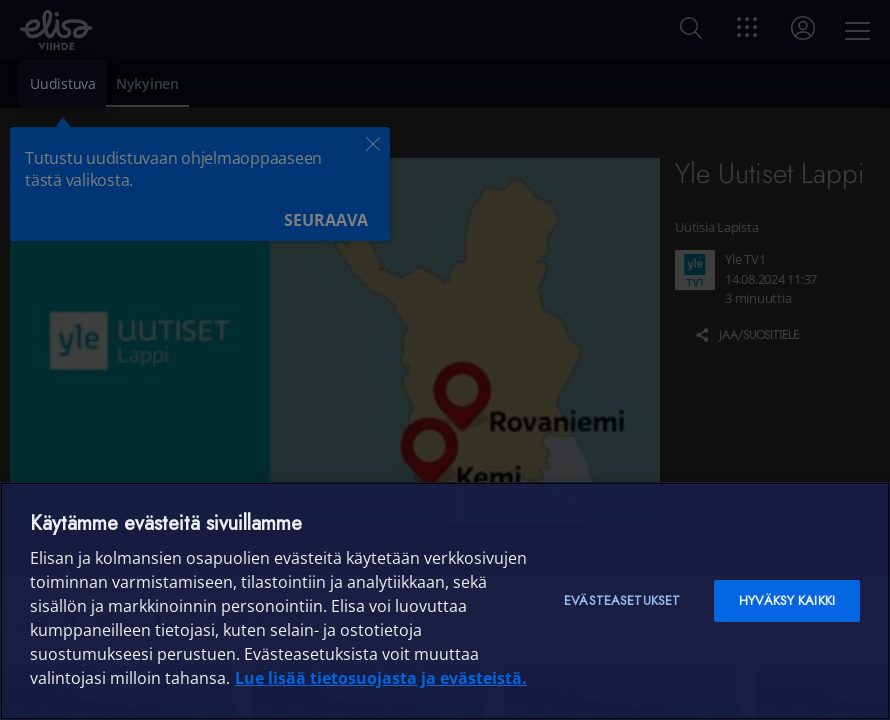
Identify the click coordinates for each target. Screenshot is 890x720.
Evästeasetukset (622, 600)
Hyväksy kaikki (787, 600)
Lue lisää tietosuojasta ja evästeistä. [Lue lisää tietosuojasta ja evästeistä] (381, 678)
